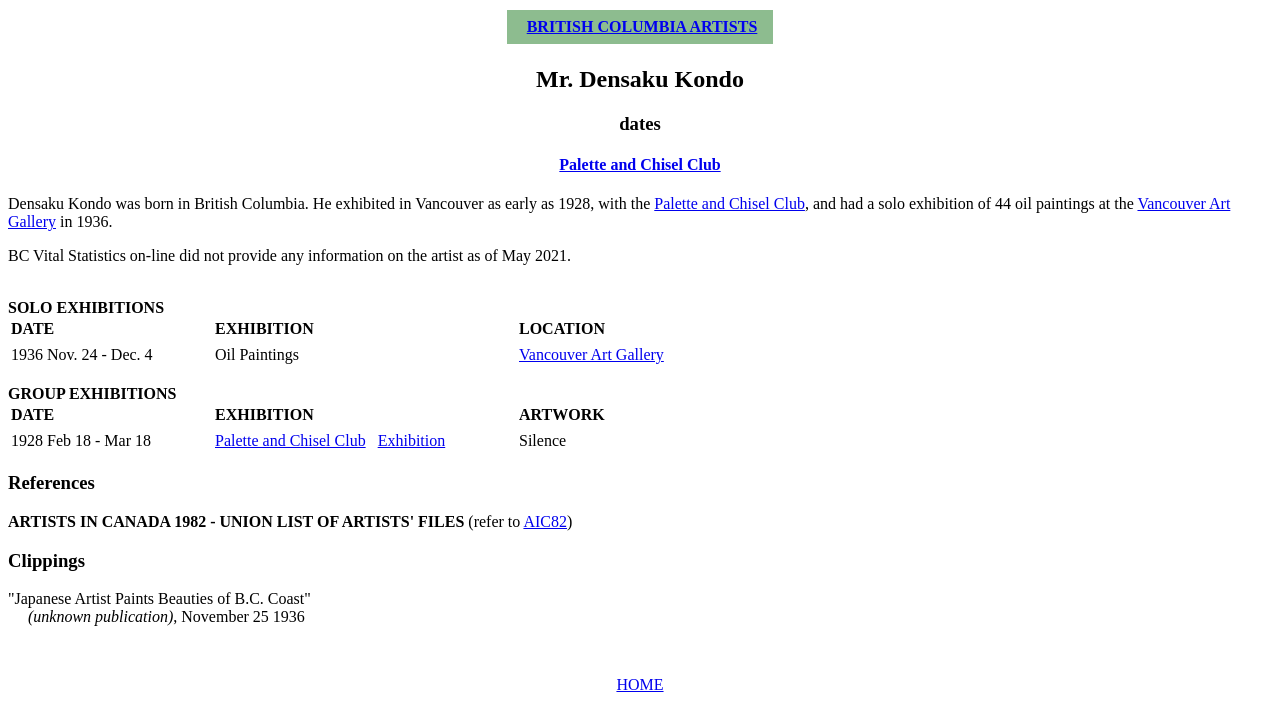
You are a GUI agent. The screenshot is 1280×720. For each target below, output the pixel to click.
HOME (639, 684)
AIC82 (545, 521)
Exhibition (412, 440)
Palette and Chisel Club (639, 164)
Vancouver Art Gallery (591, 354)
